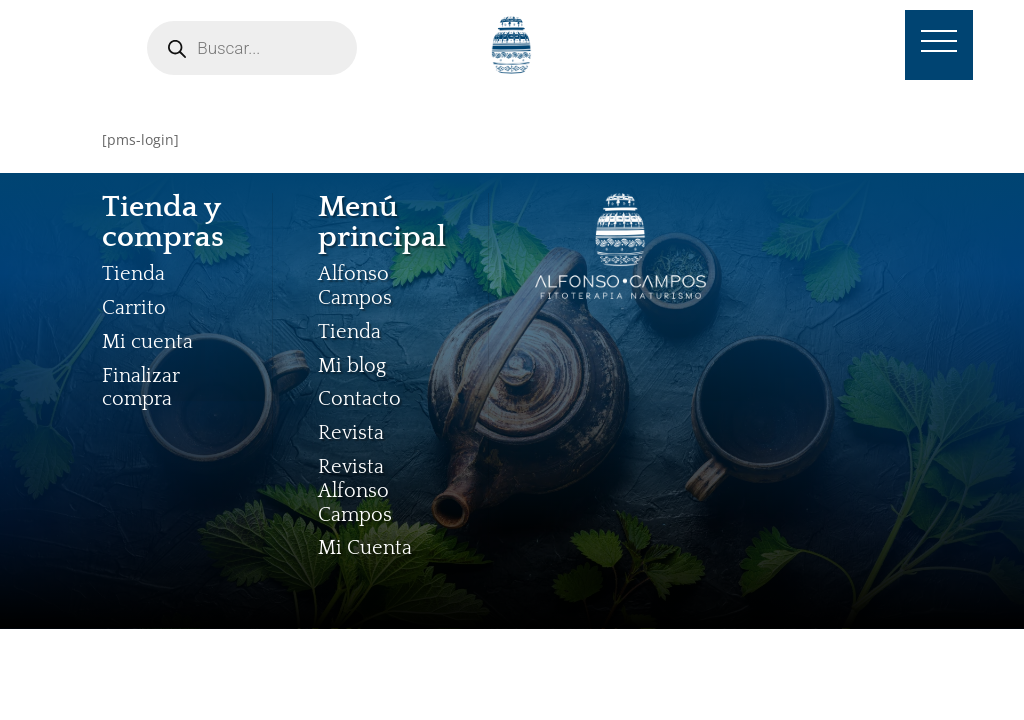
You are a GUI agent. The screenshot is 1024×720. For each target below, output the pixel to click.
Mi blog (352, 366)
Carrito (134, 308)
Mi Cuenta (365, 548)
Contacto (359, 399)
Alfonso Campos (355, 286)
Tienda (133, 274)
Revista (351, 433)
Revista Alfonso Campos (355, 491)
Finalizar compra (141, 388)
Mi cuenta (147, 342)
